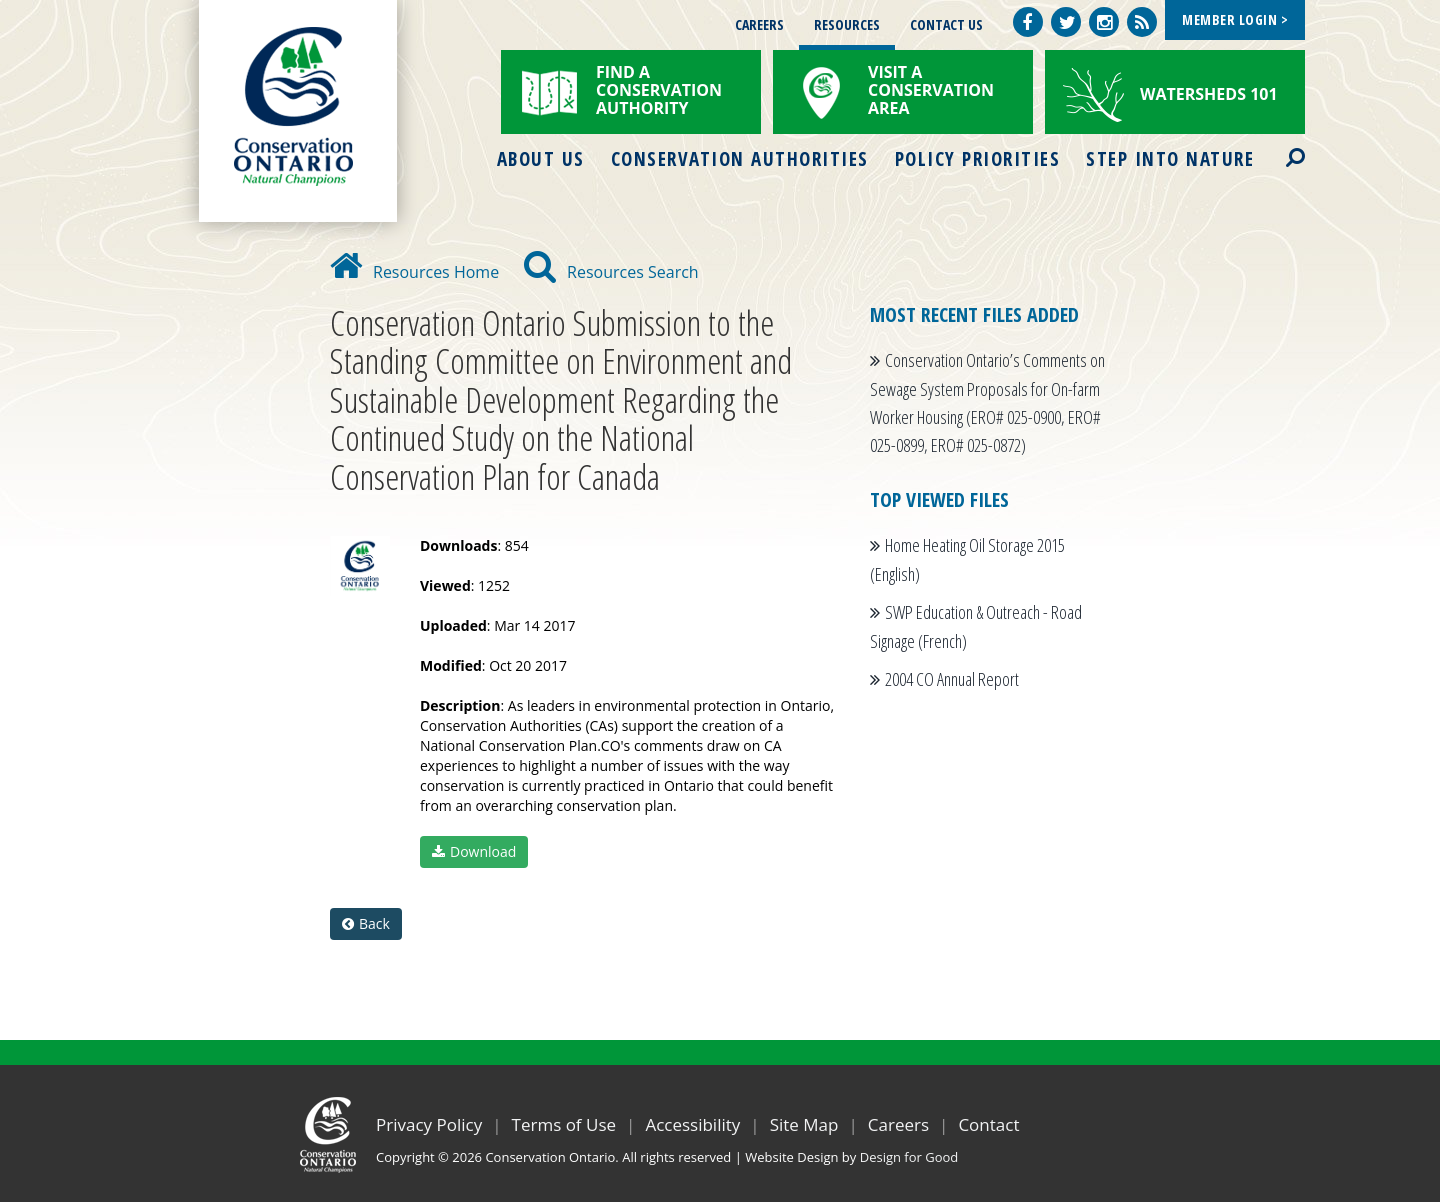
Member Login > (1235, 19)
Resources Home (414, 272)
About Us (541, 159)
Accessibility (692, 1124)
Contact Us (946, 24)
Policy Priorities (978, 159)
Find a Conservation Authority (659, 90)
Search (1278, 145)
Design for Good (909, 1157)
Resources (847, 24)
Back (366, 923)
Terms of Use (564, 1124)
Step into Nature (1170, 159)
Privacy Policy (429, 1124)
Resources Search (611, 272)
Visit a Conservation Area (931, 90)
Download (474, 851)
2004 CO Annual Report (952, 679)
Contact (988, 1124)
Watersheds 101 (1209, 94)
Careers (759, 24)
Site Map (804, 1124)
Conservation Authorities (740, 159)
